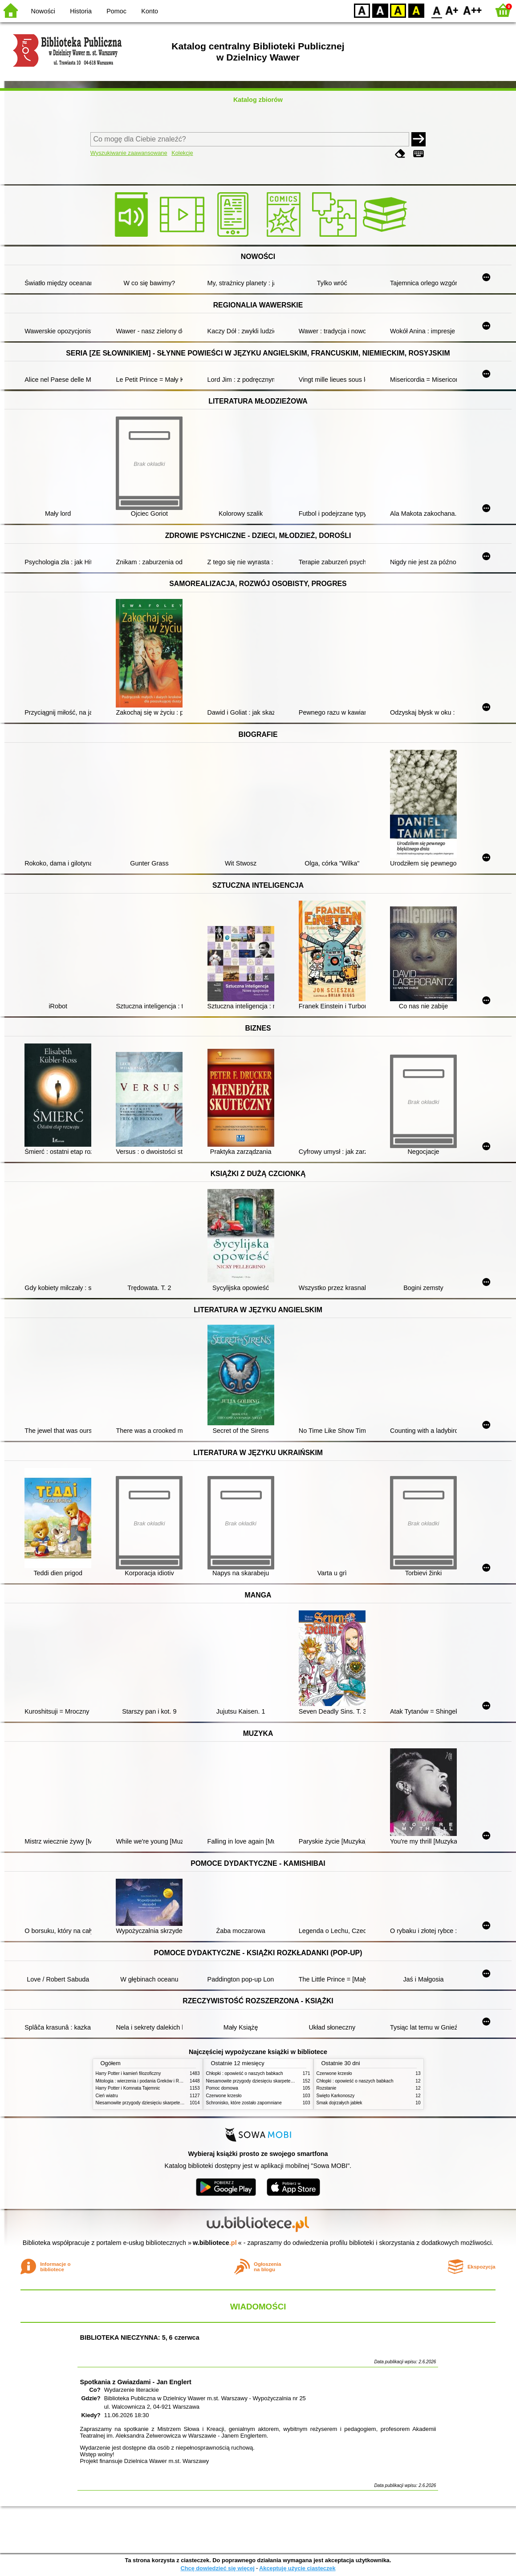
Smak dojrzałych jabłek (339, 2102)
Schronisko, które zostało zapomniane (244, 2102)
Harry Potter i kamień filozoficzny (128, 2073)
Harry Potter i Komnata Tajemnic (128, 2088)
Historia (81, 11)
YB (397, 10)
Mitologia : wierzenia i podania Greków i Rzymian (145, 2081)
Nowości (43, 11)
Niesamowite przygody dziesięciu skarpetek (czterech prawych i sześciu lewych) (175, 2102)
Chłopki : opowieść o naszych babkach (244, 2073)
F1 (452, 10)
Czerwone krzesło (224, 2095)
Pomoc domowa (222, 2088)
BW (380, 10)
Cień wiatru (107, 2095)
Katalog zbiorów (258, 99)
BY (416, 10)
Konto (149, 11)
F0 (436, 10)
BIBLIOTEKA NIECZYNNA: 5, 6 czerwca (139, 2337)
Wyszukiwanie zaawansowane (128, 153)
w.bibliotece (215, 2242)
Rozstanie (327, 2088)
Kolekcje (182, 153)
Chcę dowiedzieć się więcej (217, 2568)
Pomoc (116, 11)
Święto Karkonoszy (336, 2095)
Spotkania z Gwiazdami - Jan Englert (135, 2382)
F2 (472, 10)
